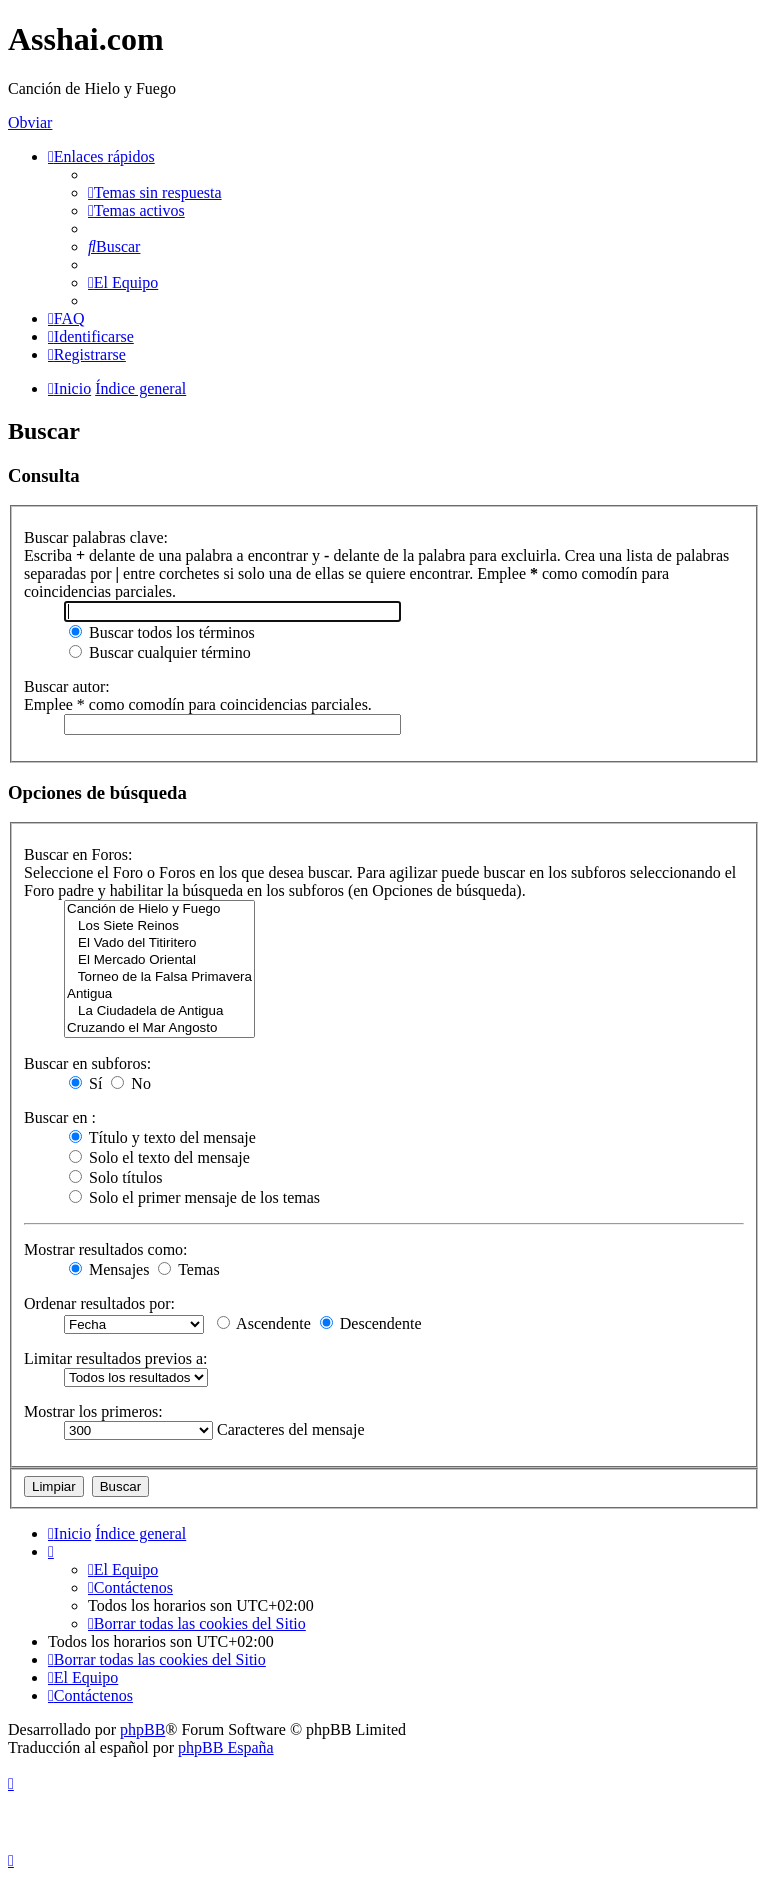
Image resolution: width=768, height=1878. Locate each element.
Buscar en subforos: (87, 1063)
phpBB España (226, 1747)
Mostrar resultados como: (106, 1249)
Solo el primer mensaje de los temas (194, 1197)
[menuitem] (155, 192)
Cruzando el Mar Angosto (159, 1028)
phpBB (142, 1729)
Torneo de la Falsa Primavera (159, 977)
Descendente (371, 1323)
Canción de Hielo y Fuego (159, 909)
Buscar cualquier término (160, 652)
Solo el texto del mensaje (159, 1157)
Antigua (159, 994)
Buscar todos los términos (162, 632)
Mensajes (109, 1269)
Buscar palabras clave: (96, 537)
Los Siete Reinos (159, 926)
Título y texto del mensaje (162, 1137)
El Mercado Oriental (159, 960)
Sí (85, 1083)
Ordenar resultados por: (99, 1303)
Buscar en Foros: (78, 854)
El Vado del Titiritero (159, 943)
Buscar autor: (67, 686)
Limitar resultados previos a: (116, 1358)
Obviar (30, 122)
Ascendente (264, 1323)
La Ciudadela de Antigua (159, 1011)
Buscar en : (60, 1117)
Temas (188, 1269)
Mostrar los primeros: (93, 1411)
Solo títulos (115, 1177)
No (131, 1083)
